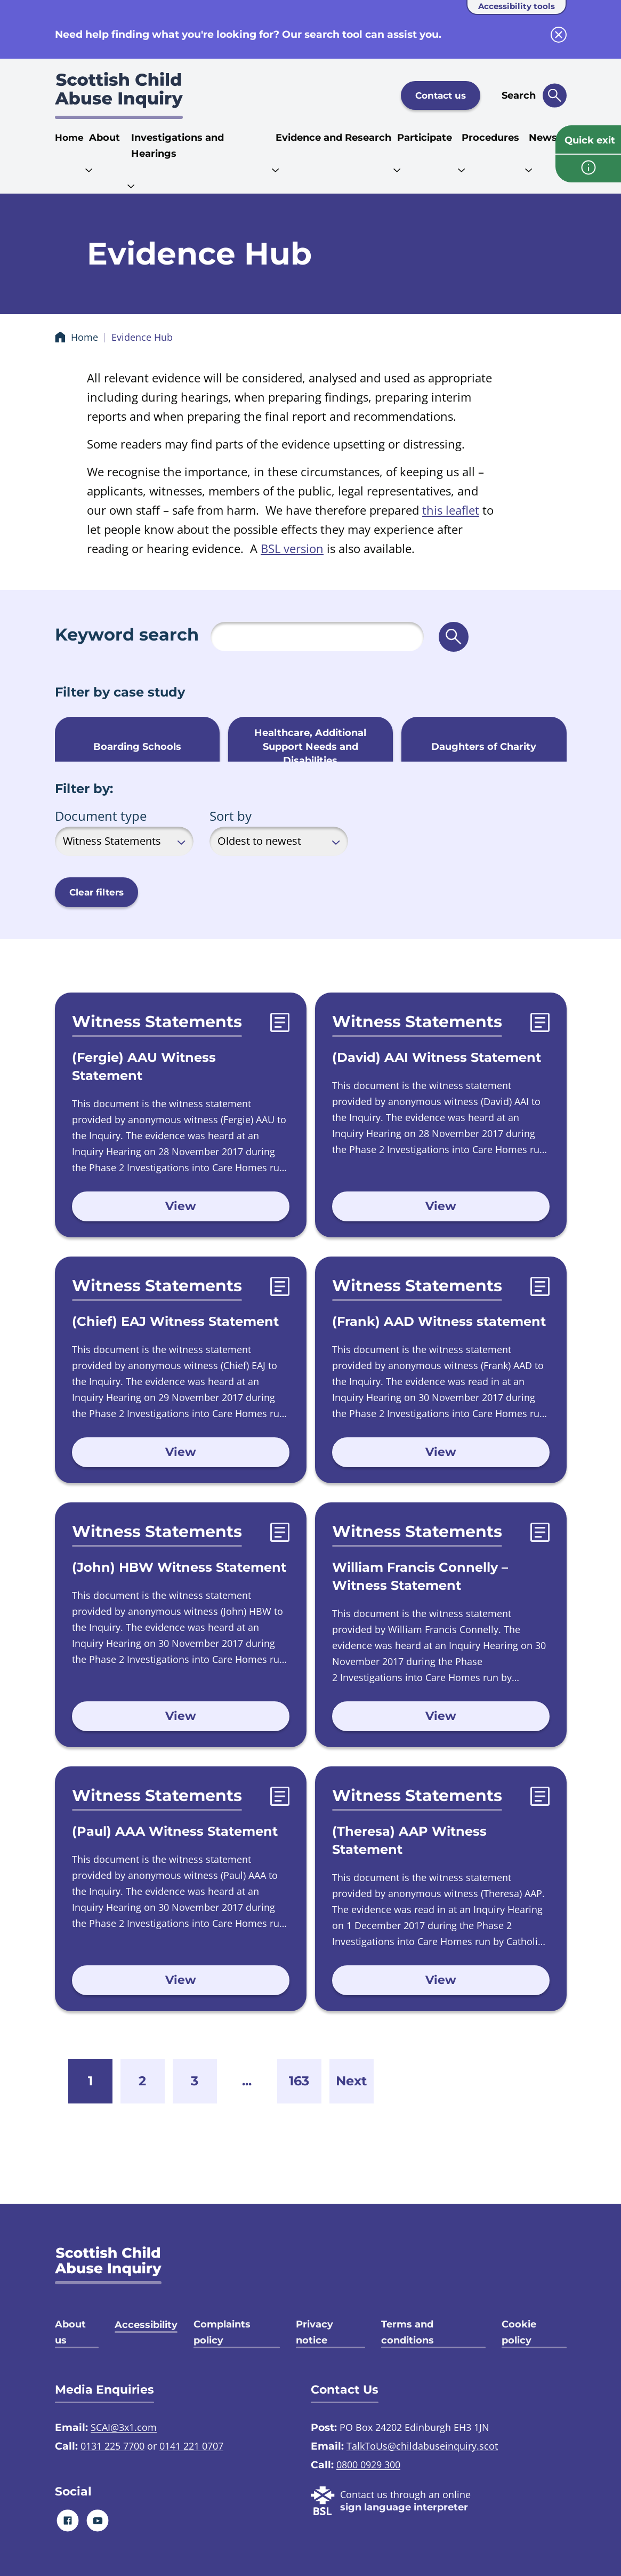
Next (351, 2081)
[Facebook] (67, 2520)
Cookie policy (519, 2332)
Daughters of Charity (483, 747)
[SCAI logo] (108, 2265)
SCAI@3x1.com (124, 2427)
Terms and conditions (407, 2332)
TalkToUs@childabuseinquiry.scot (422, 2445)
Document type (101, 816)
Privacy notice (314, 2332)
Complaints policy (222, 2332)
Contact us (440, 95)
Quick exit (589, 140)
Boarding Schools (137, 747)
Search (519, 95)
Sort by (230, 816)
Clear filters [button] (96, 892)
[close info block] (559, 35)
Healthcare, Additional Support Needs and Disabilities (310, 746)
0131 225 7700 (112, 2445)
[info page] (588, 168)
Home (69, 137)
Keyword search (127, 634)
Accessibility (146, 2325)
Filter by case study (120, 692)
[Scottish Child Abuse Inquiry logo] (119, 95)
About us (70, 2332)
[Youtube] (97, 2520)
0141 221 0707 (191, 2445)
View (180, 1206)
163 (299, 2081)
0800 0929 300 (368, 2464)
